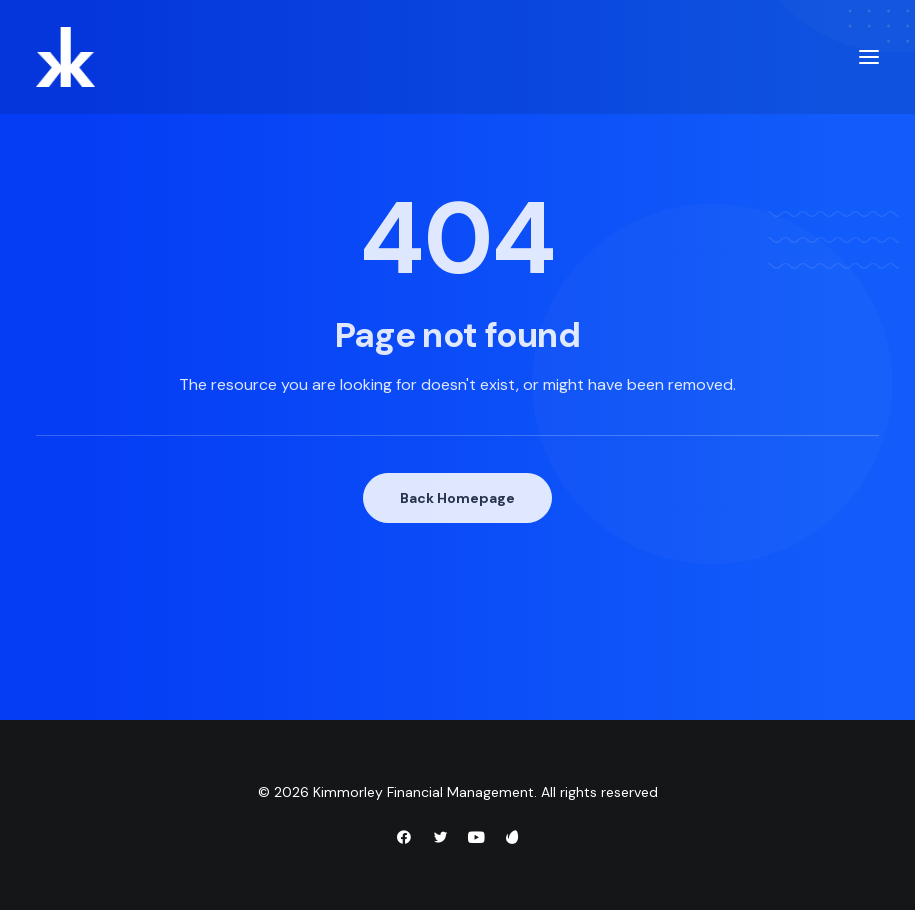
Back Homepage (457, 498)
